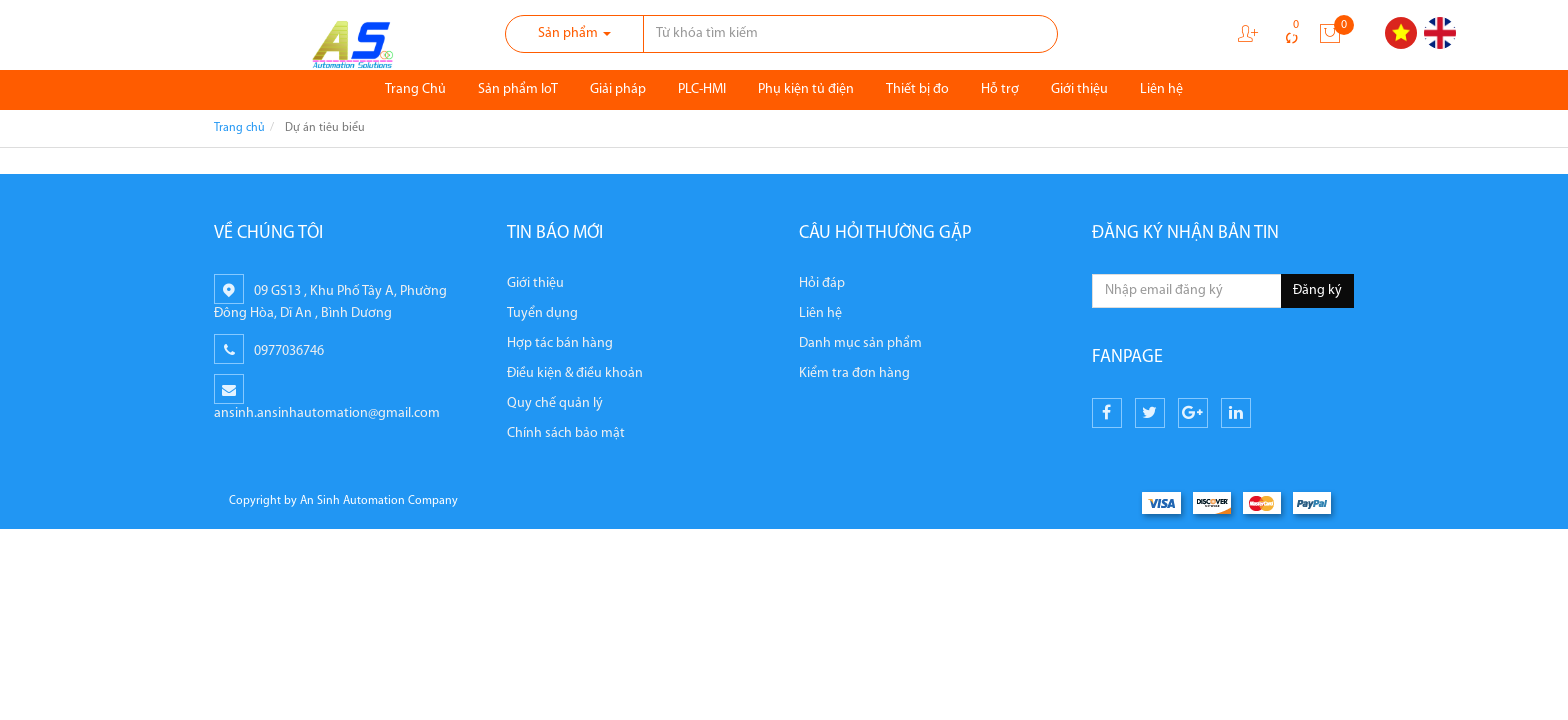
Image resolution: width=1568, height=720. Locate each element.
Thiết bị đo (917, 89)
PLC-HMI (702, 89)
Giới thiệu (1079, 89)
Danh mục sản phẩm (860, 343)
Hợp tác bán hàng (560, 343)
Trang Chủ (415, 89)
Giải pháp (618, 89)
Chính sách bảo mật (566, 433)
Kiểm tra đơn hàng (854, 373)
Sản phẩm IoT (518, 89)
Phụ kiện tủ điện (806, 89)
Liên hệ (1161, 89)
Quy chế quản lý (555, 403)
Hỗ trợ (1000, 89)
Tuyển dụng (542, 313)
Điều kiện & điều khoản (575, 373)
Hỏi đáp (822, 283)
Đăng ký (1317, 290)
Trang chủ (239, 128)
